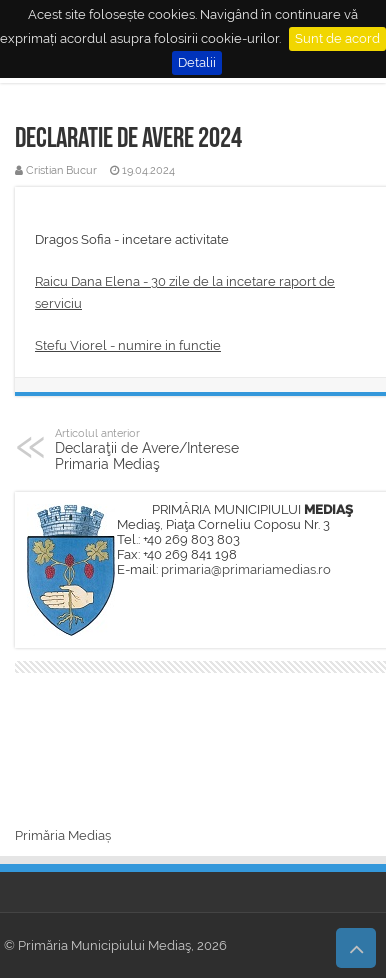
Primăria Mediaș (63, 835)
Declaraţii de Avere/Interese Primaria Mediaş (157, 449)
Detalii (197, 62)
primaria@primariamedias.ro (246, 569)
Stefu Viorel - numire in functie (128, 345)
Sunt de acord (337, 38)
